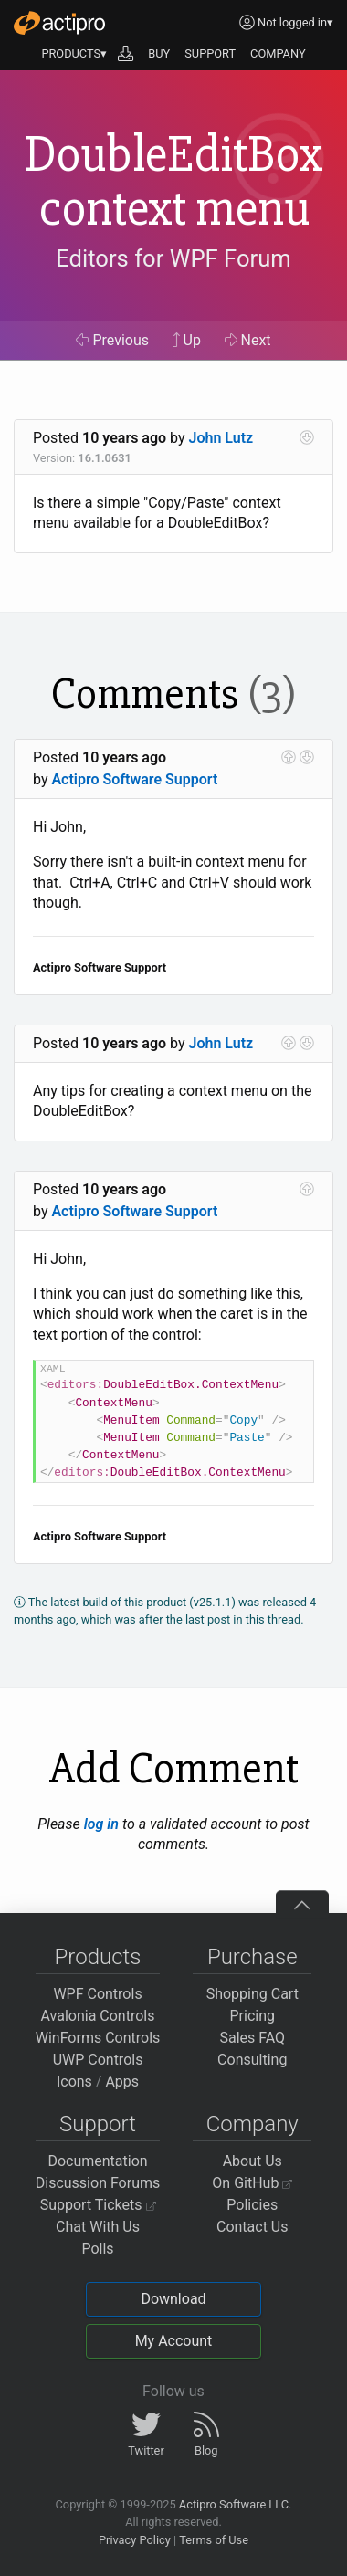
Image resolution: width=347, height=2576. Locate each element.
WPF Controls (97, 1994)
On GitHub (252, 2183)
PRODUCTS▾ (74, 53)
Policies (252, 2204)
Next (248, 340)
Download (173, 2299)
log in (101, 1824)
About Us (252, 2161)
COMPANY (278, 53)
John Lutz (221, 438)
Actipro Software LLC (234, 2504)
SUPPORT (210, 53)
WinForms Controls (98, 2037)
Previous (112, 340)
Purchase (252, 1957)
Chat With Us (98, 2226)
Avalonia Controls (98, 2015)
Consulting (252, 2059)
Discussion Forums (98, 2183)
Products (98, 1957)
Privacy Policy (135, 2540)
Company (252, 2124)
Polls (97, 2248)
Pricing (253, 2015)
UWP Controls (98, 2059)
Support (97, 2124)
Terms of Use (213, 2540)
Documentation (97, 2161)
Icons (74, 2081)
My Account (174, 2341)
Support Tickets (98, 2204)
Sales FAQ (252, 2037)
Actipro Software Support (134, 779)
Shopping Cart (252, 1994)
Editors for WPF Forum (173, 258)
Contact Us (252, 2226)
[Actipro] (59, 23)
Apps (122, 2081)
